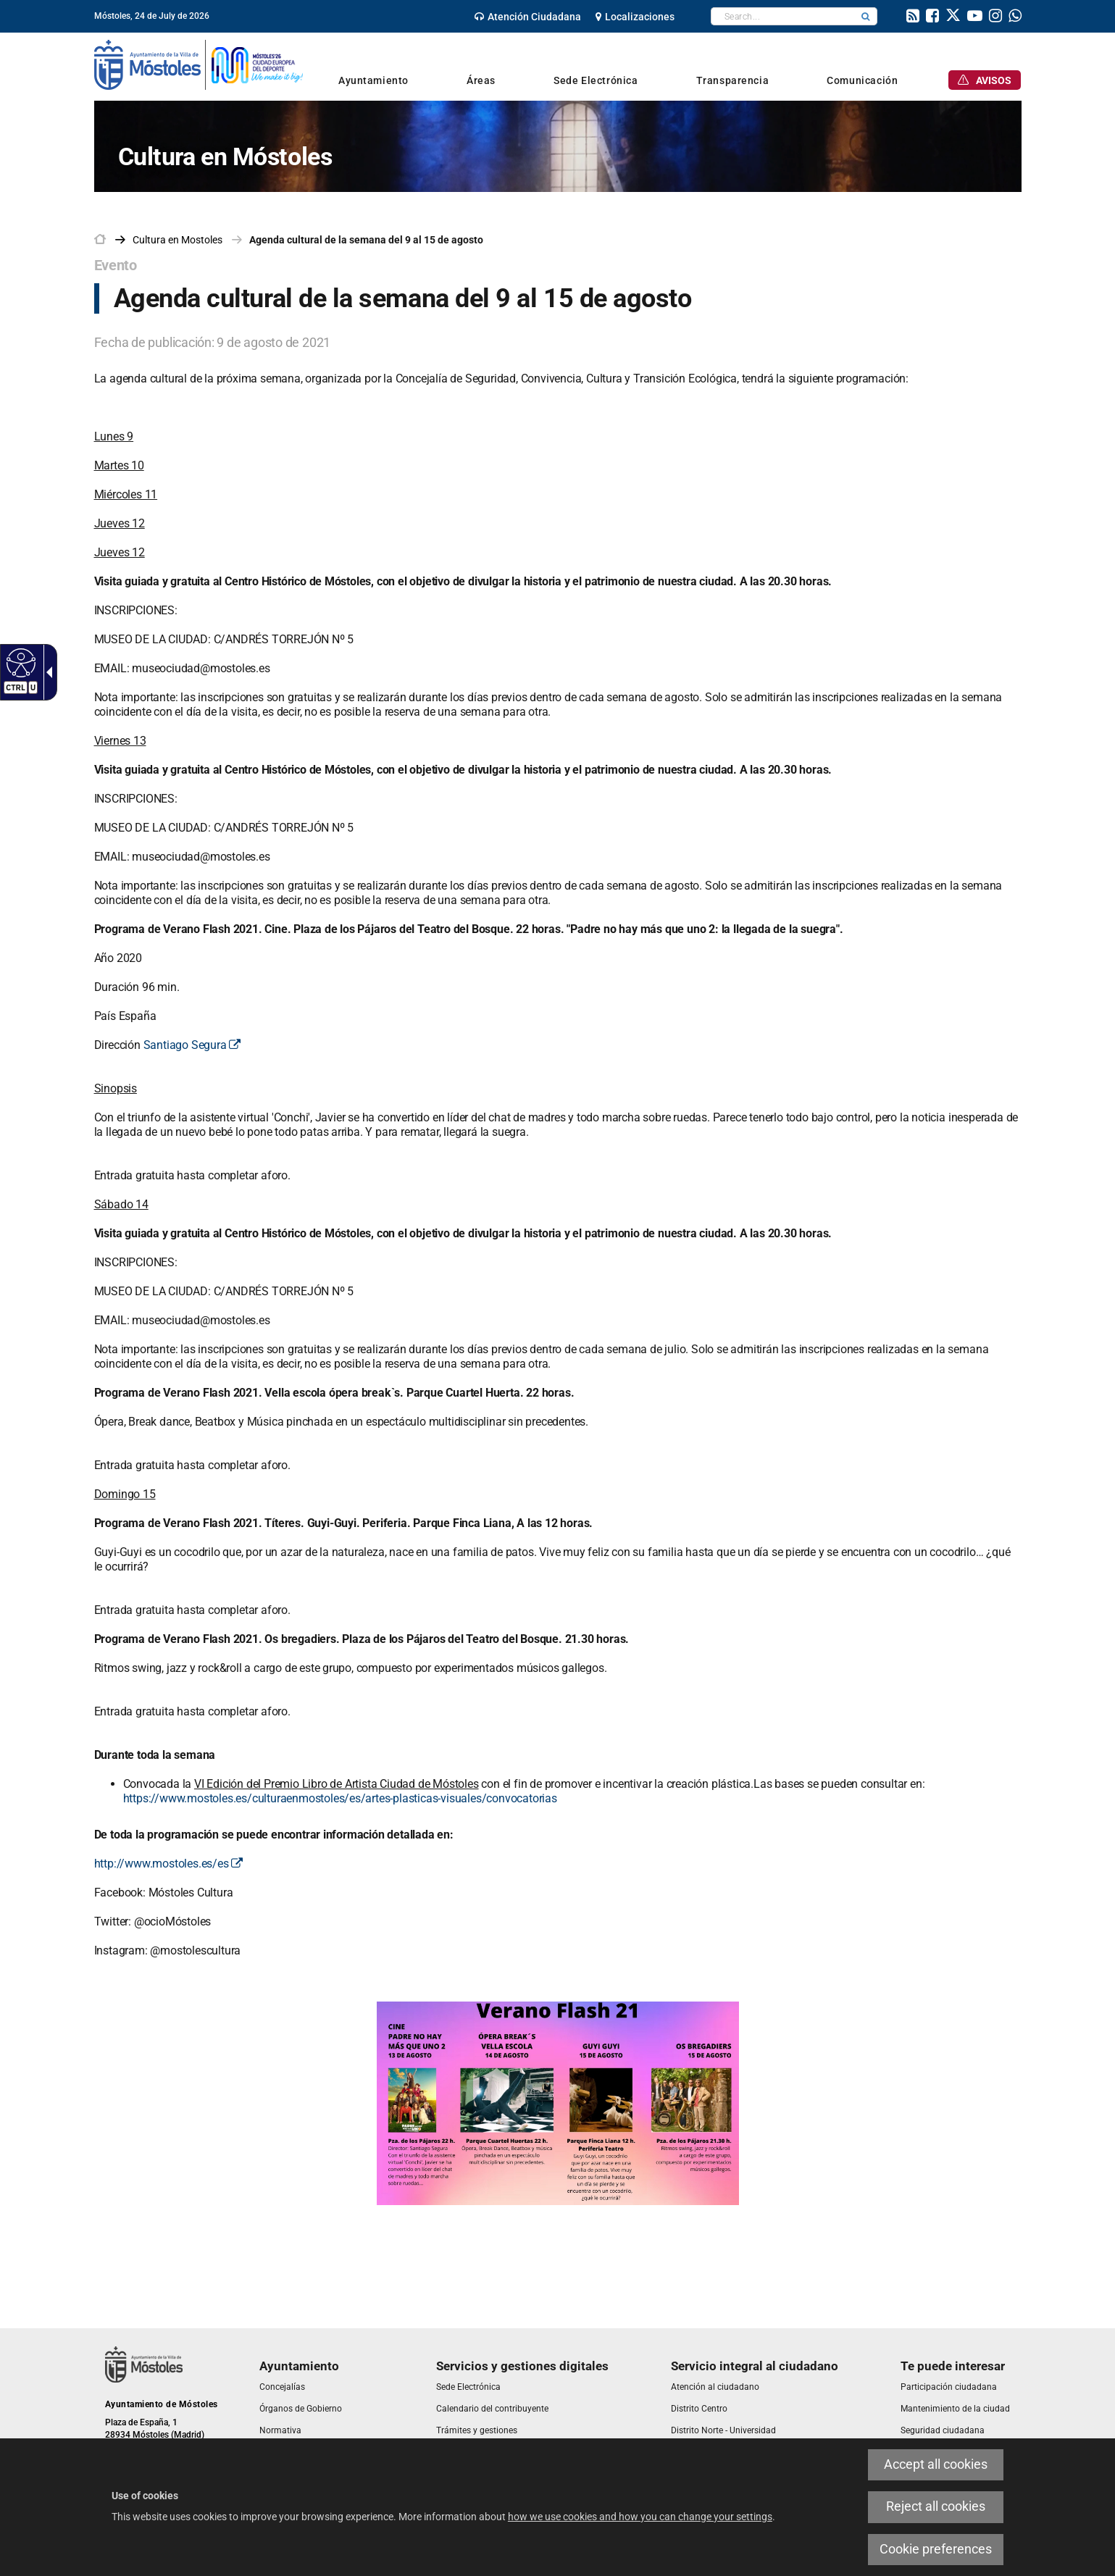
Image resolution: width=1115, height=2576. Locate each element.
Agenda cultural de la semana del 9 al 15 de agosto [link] (366, 240)
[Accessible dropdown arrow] (46, 672)
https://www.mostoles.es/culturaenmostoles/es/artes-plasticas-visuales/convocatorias (340, 1798)
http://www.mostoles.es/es (168, 1863)
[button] (865, 16)
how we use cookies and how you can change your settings (640, 2516)
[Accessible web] (19, 662)
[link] (528, 16)
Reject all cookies (935, 2506)
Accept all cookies (935, 2464)
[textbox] (783, 16)
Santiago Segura (192, 1045)
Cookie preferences (936, 2549)
